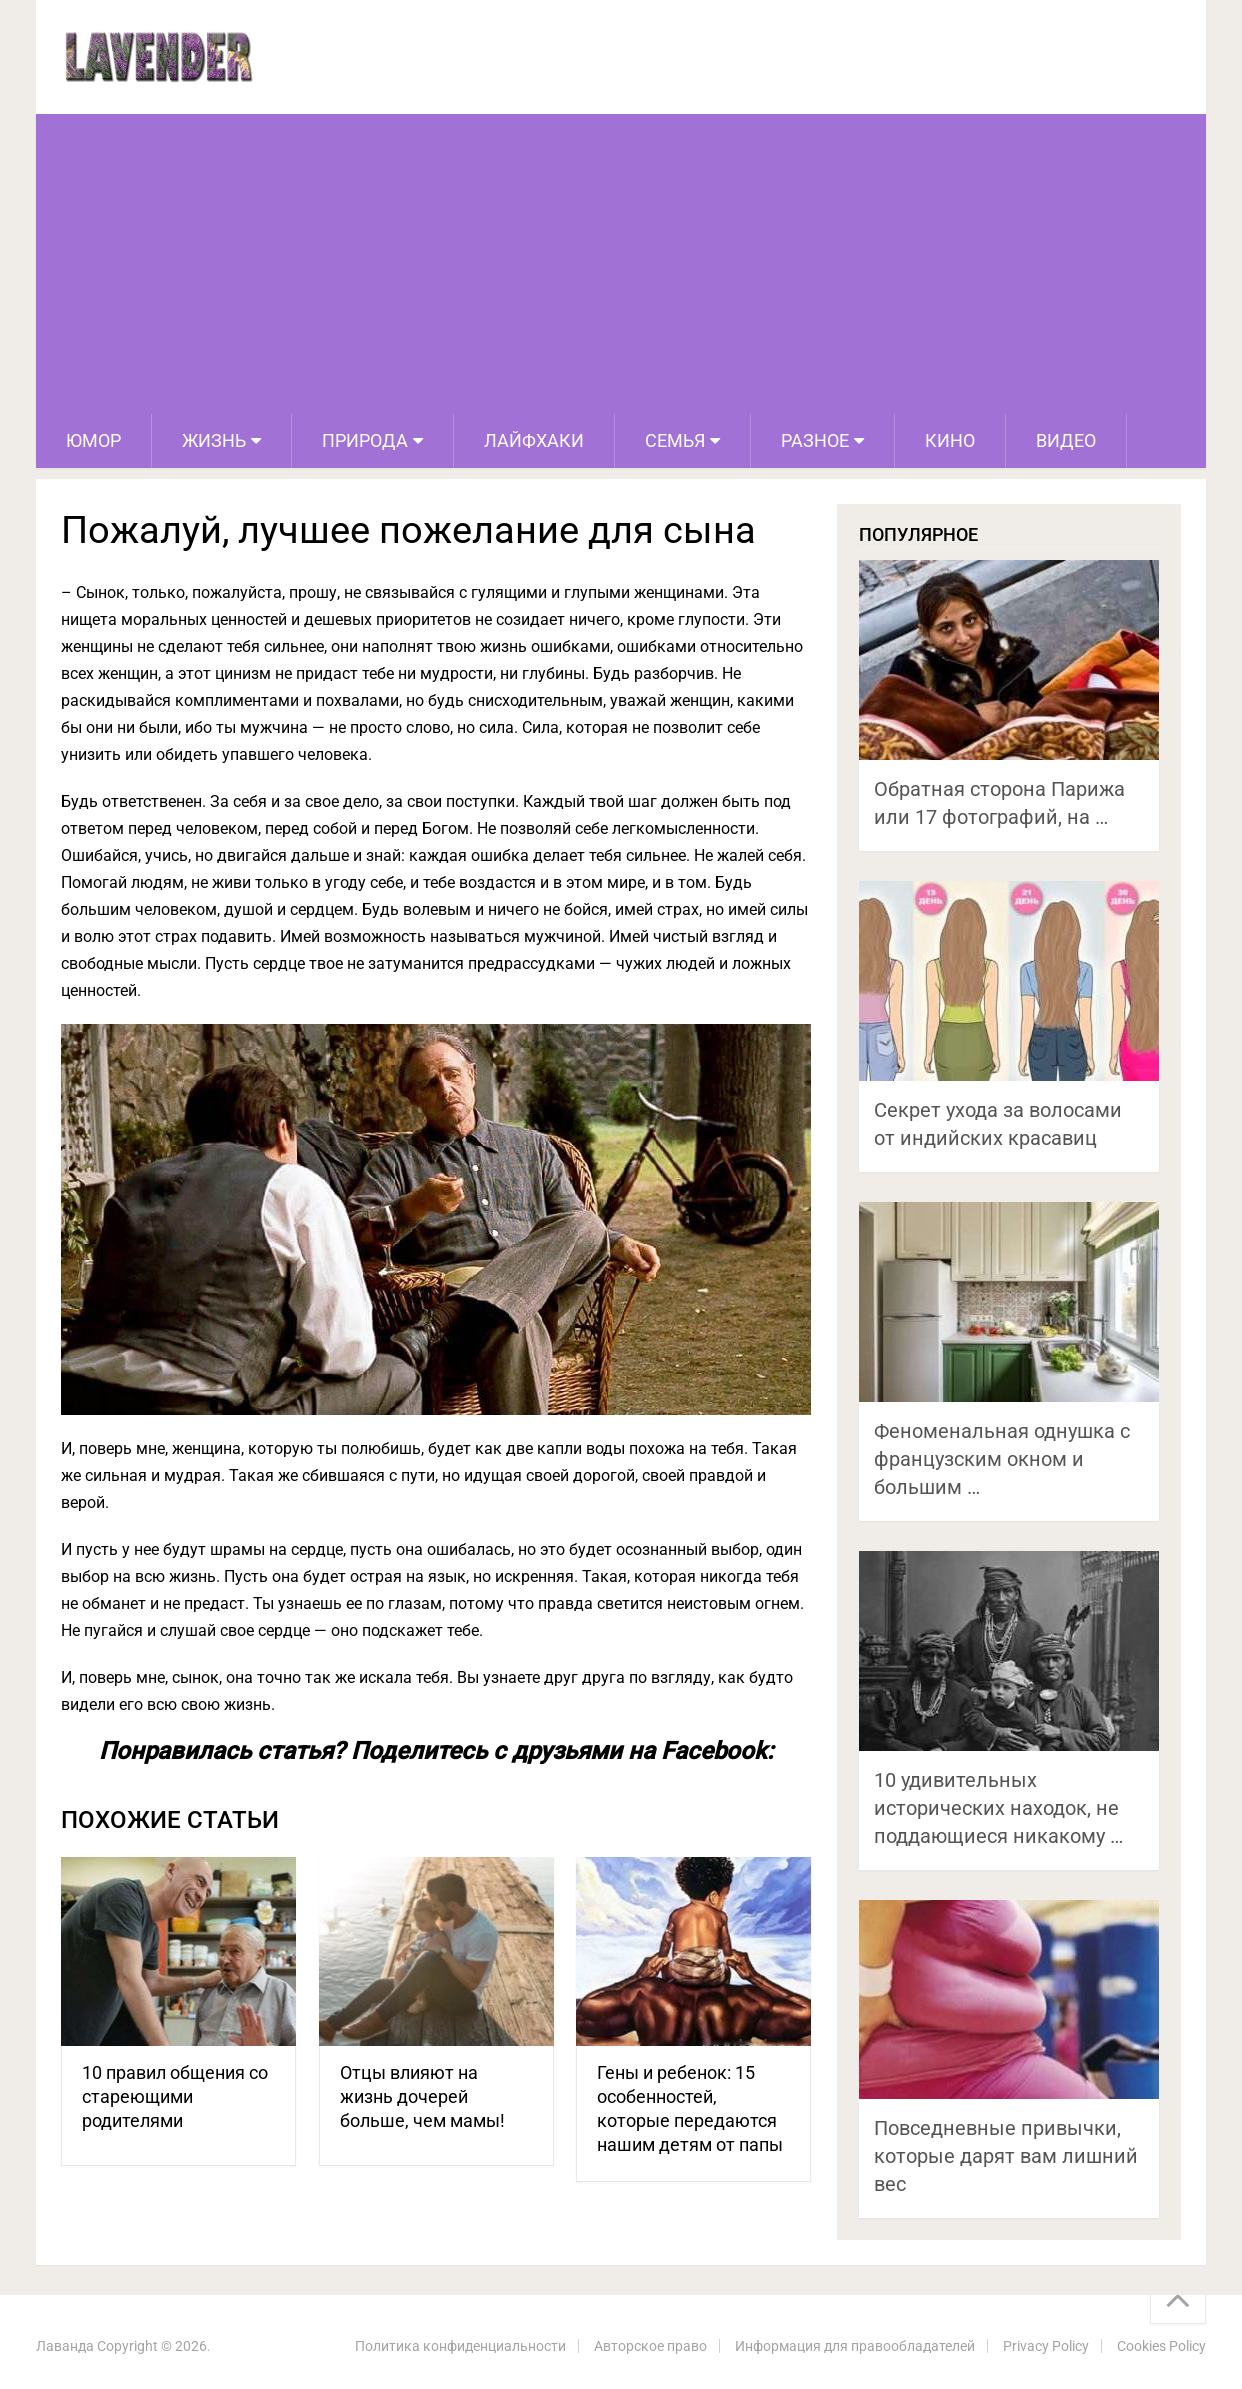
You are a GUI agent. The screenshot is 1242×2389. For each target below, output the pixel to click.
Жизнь (214, 440)
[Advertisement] (621, 264)
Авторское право (650, 2346)
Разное (815, 440)
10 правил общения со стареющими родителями (175, 2096)
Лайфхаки (534, 440)
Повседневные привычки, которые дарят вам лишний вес (1006, 2156)
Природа (365, 440)
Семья (675, 440)
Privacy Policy (1046, 2346)
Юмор (93, 440)
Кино (950, 440)
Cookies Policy (1161, 2346)
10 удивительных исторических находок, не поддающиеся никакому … (998, 1808)
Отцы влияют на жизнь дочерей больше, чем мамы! (422, 2096)
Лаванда (65, 2346)
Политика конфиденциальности (460, 2346)
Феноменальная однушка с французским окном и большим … (1002, 1459)
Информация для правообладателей (855, 2346)
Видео (1066, 440)
